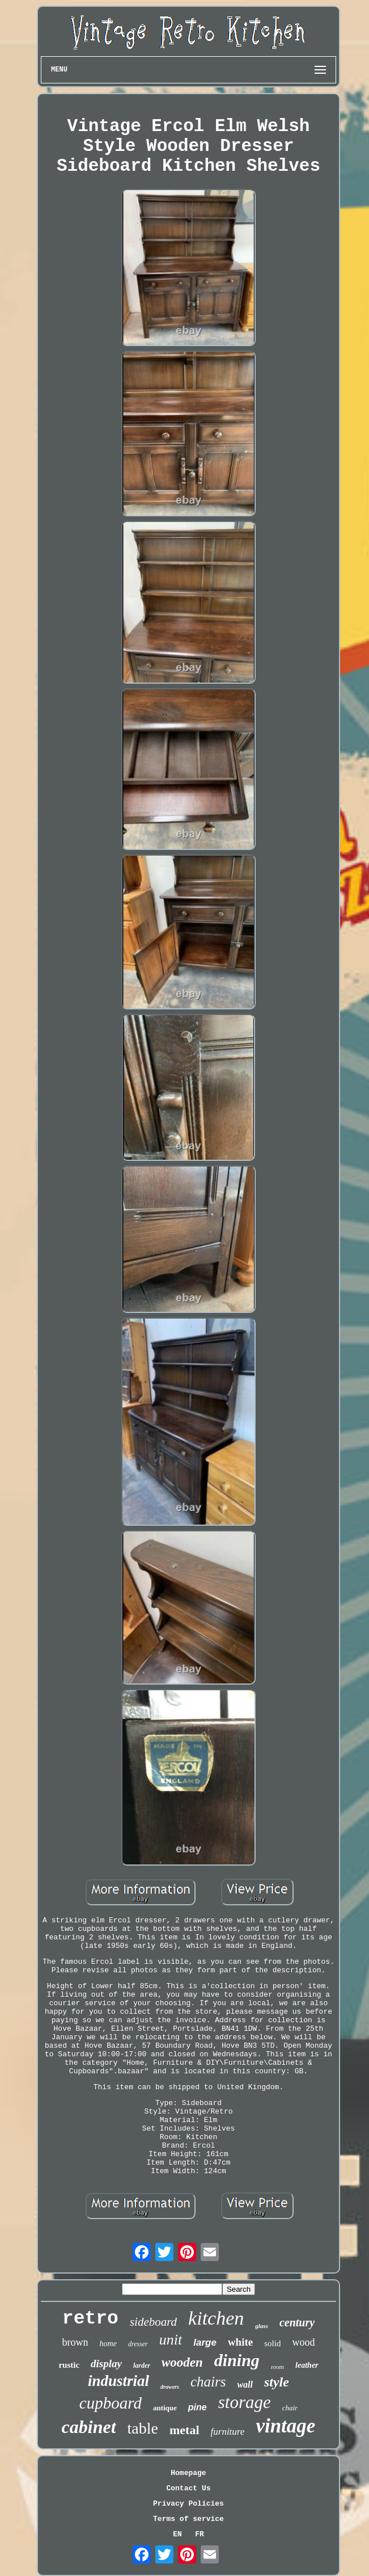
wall (245, 2384)
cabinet (89, 2427)
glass (261, 2325)
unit (170, 2339)
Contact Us (188, 2488)
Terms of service (188, 2519)
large (205, 2342)
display (106, 2363)
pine (197, 2407)
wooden (182, 2362)
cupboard (110, 2403)
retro (90, 2318)
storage (244, 2402)
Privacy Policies (188, 2503)
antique (165, 2408)
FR (199, 2534)
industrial (118, 2380)
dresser (138, 2344)
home (108, 2343)
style (276, 2382)
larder (141, 2365)
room (277, 2366)
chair (290, 2408)
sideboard (153, 2322)
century (297, 2322)
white (240, 2342)
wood (303, 2342)
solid (272, 2343)
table (143, 2428)
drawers (169, 2387)
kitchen (216, 2318)
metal (184, 2430)
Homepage (188, 2473)
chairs (208, 2381)
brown (75, 2342)
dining (237, 2360)
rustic (68, 2364)
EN (177, 2534)
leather (306, 2365)
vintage (285, 2426)
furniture (228, 2431)
